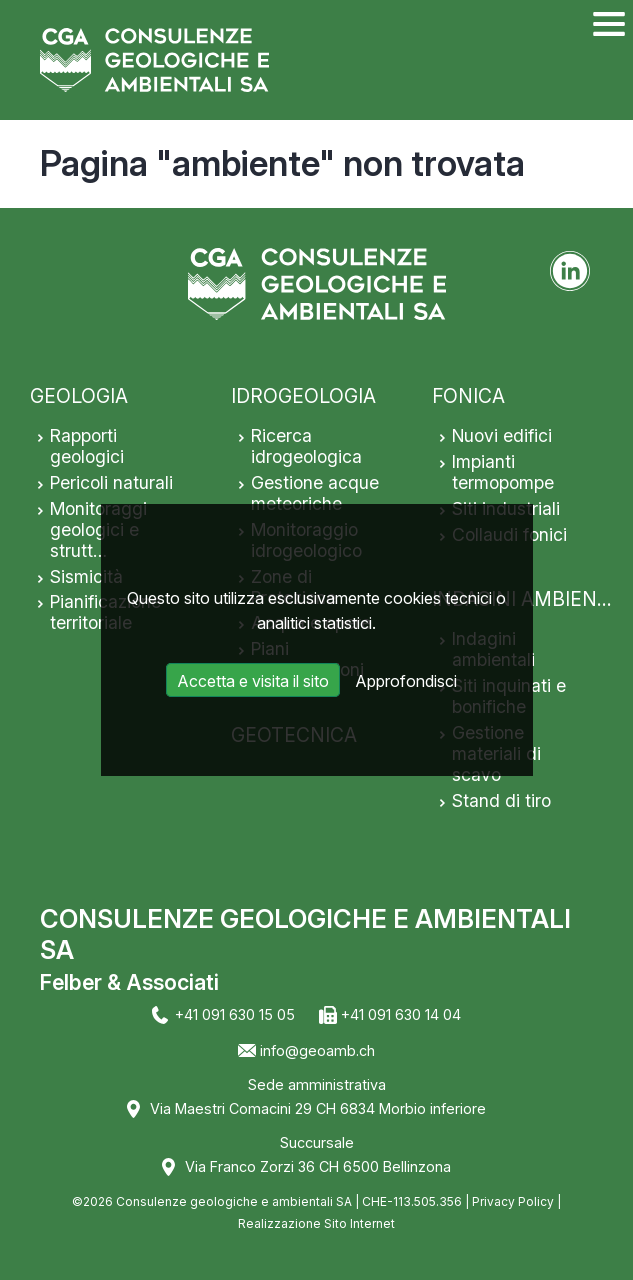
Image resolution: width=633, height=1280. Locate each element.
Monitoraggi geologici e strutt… (98, 529)
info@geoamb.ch (317, 1050)
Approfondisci (406, 681)
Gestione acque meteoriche (315, 493)
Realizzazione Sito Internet (316, 1223)
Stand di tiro (501, 800)
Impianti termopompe (503, 472)
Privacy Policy (513, 1201)
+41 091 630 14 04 (401, 1014)
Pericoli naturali (111, 482)
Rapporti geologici (87, 446)
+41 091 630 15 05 (235, 1014)
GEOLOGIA (79, 396)
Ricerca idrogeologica (306, 446)
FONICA (468, 396)
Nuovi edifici (502, 435)
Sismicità (86, 576)
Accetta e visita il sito (253, 681)
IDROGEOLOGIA (303, 396)
